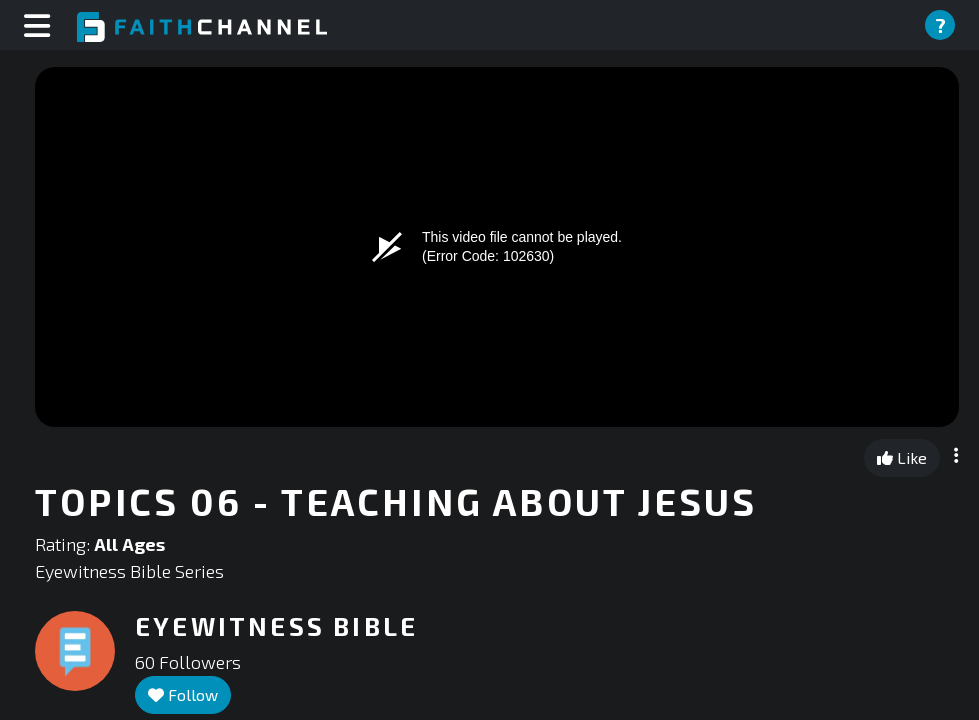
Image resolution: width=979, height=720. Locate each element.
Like (902, 457)
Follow (183, 694)
